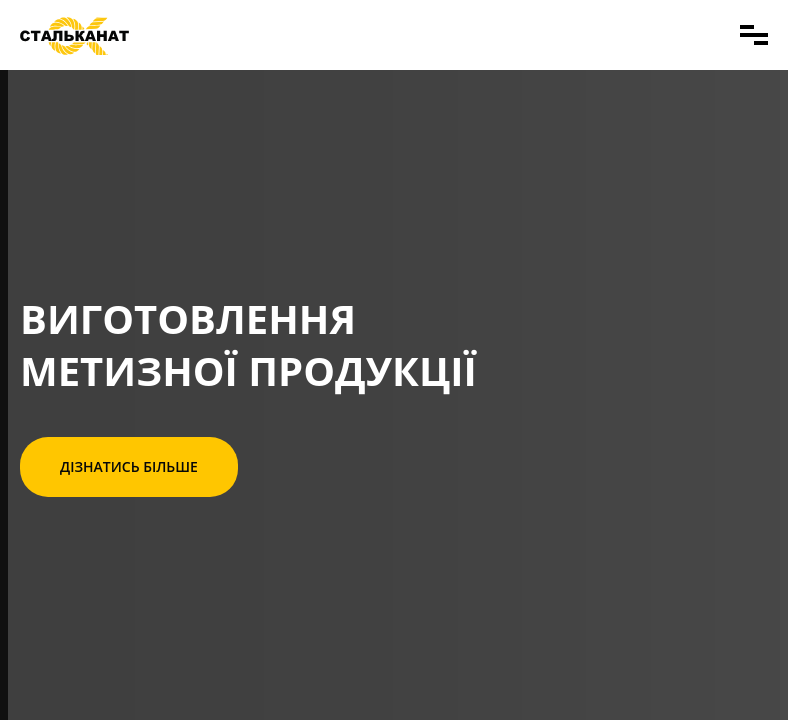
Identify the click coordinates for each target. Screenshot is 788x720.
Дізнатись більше (129, 466)
